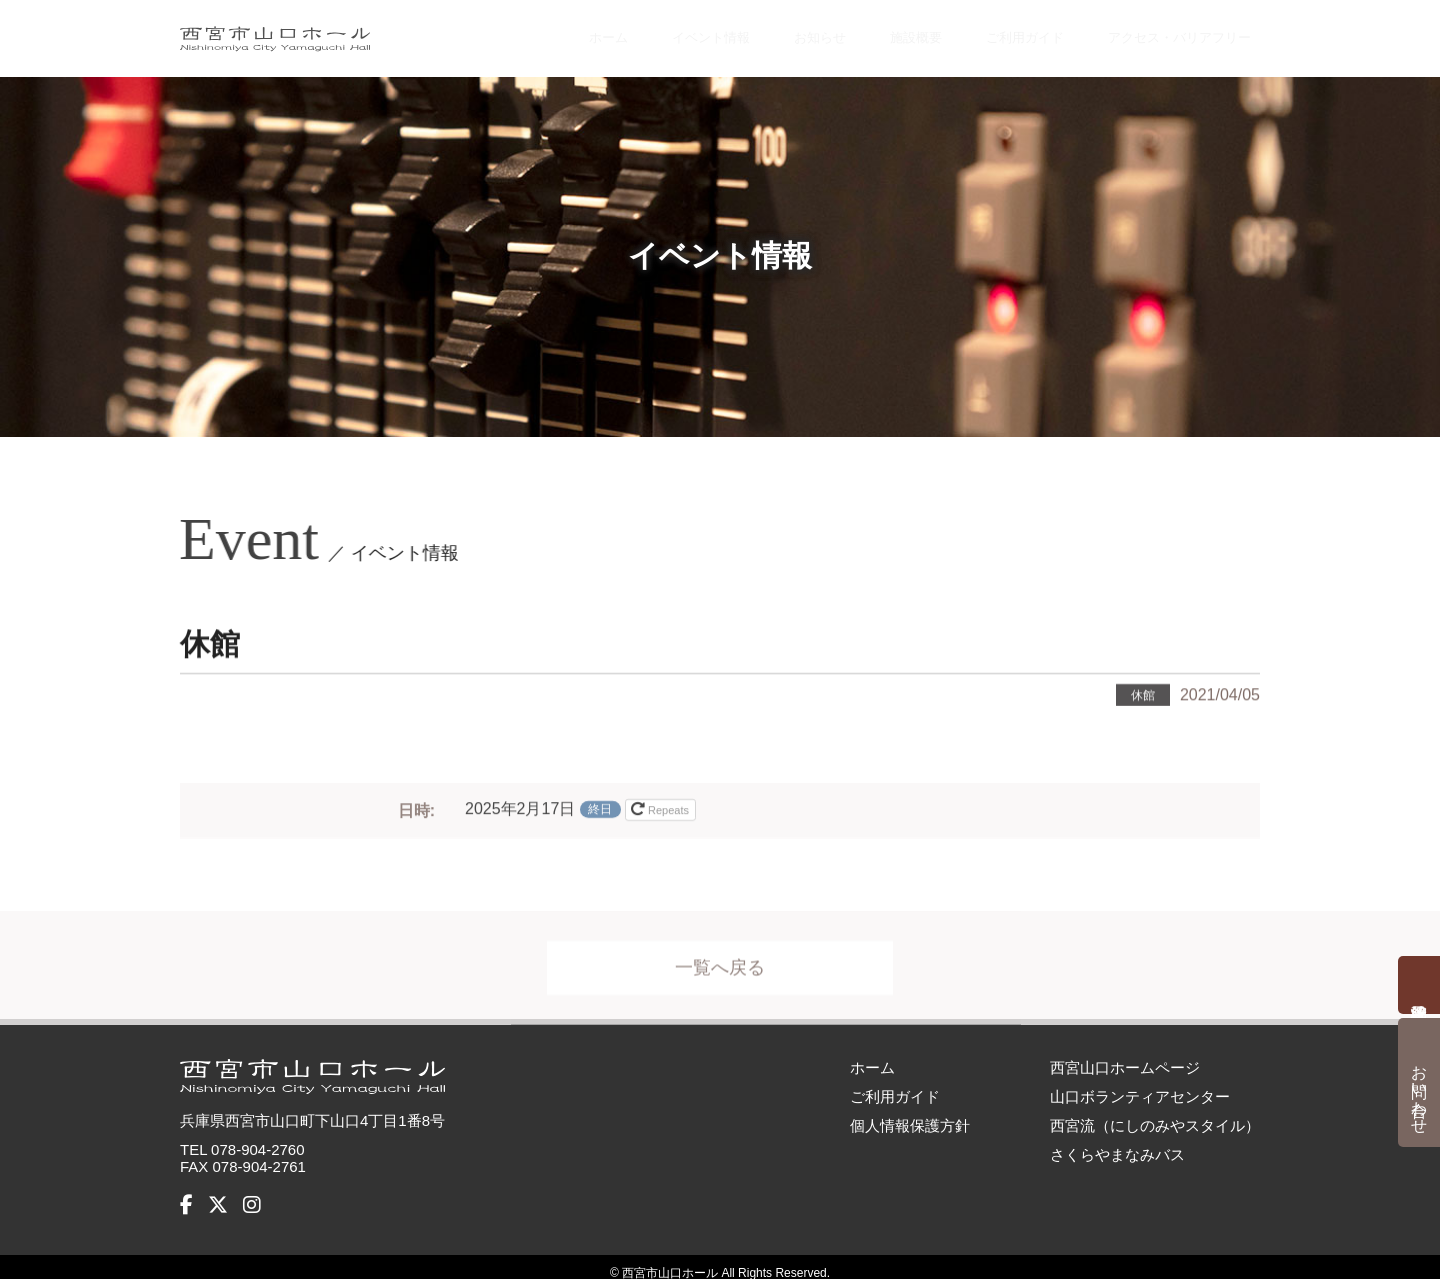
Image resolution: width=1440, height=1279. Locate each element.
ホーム (550, 32)
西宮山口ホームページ (1125, 1054)
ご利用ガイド (983, 32)
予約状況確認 (1419, 985)
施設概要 (868, 32)
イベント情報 (656, 32)
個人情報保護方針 (910, 1112)
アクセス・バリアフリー (1161, 32)
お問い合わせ (1419, 1090)
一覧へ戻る (720, 966)
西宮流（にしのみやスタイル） (1155, 1112)
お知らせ (771, 32)
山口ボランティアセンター (1140, 1083)
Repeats (661, 807)
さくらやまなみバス (1117, 1141)
